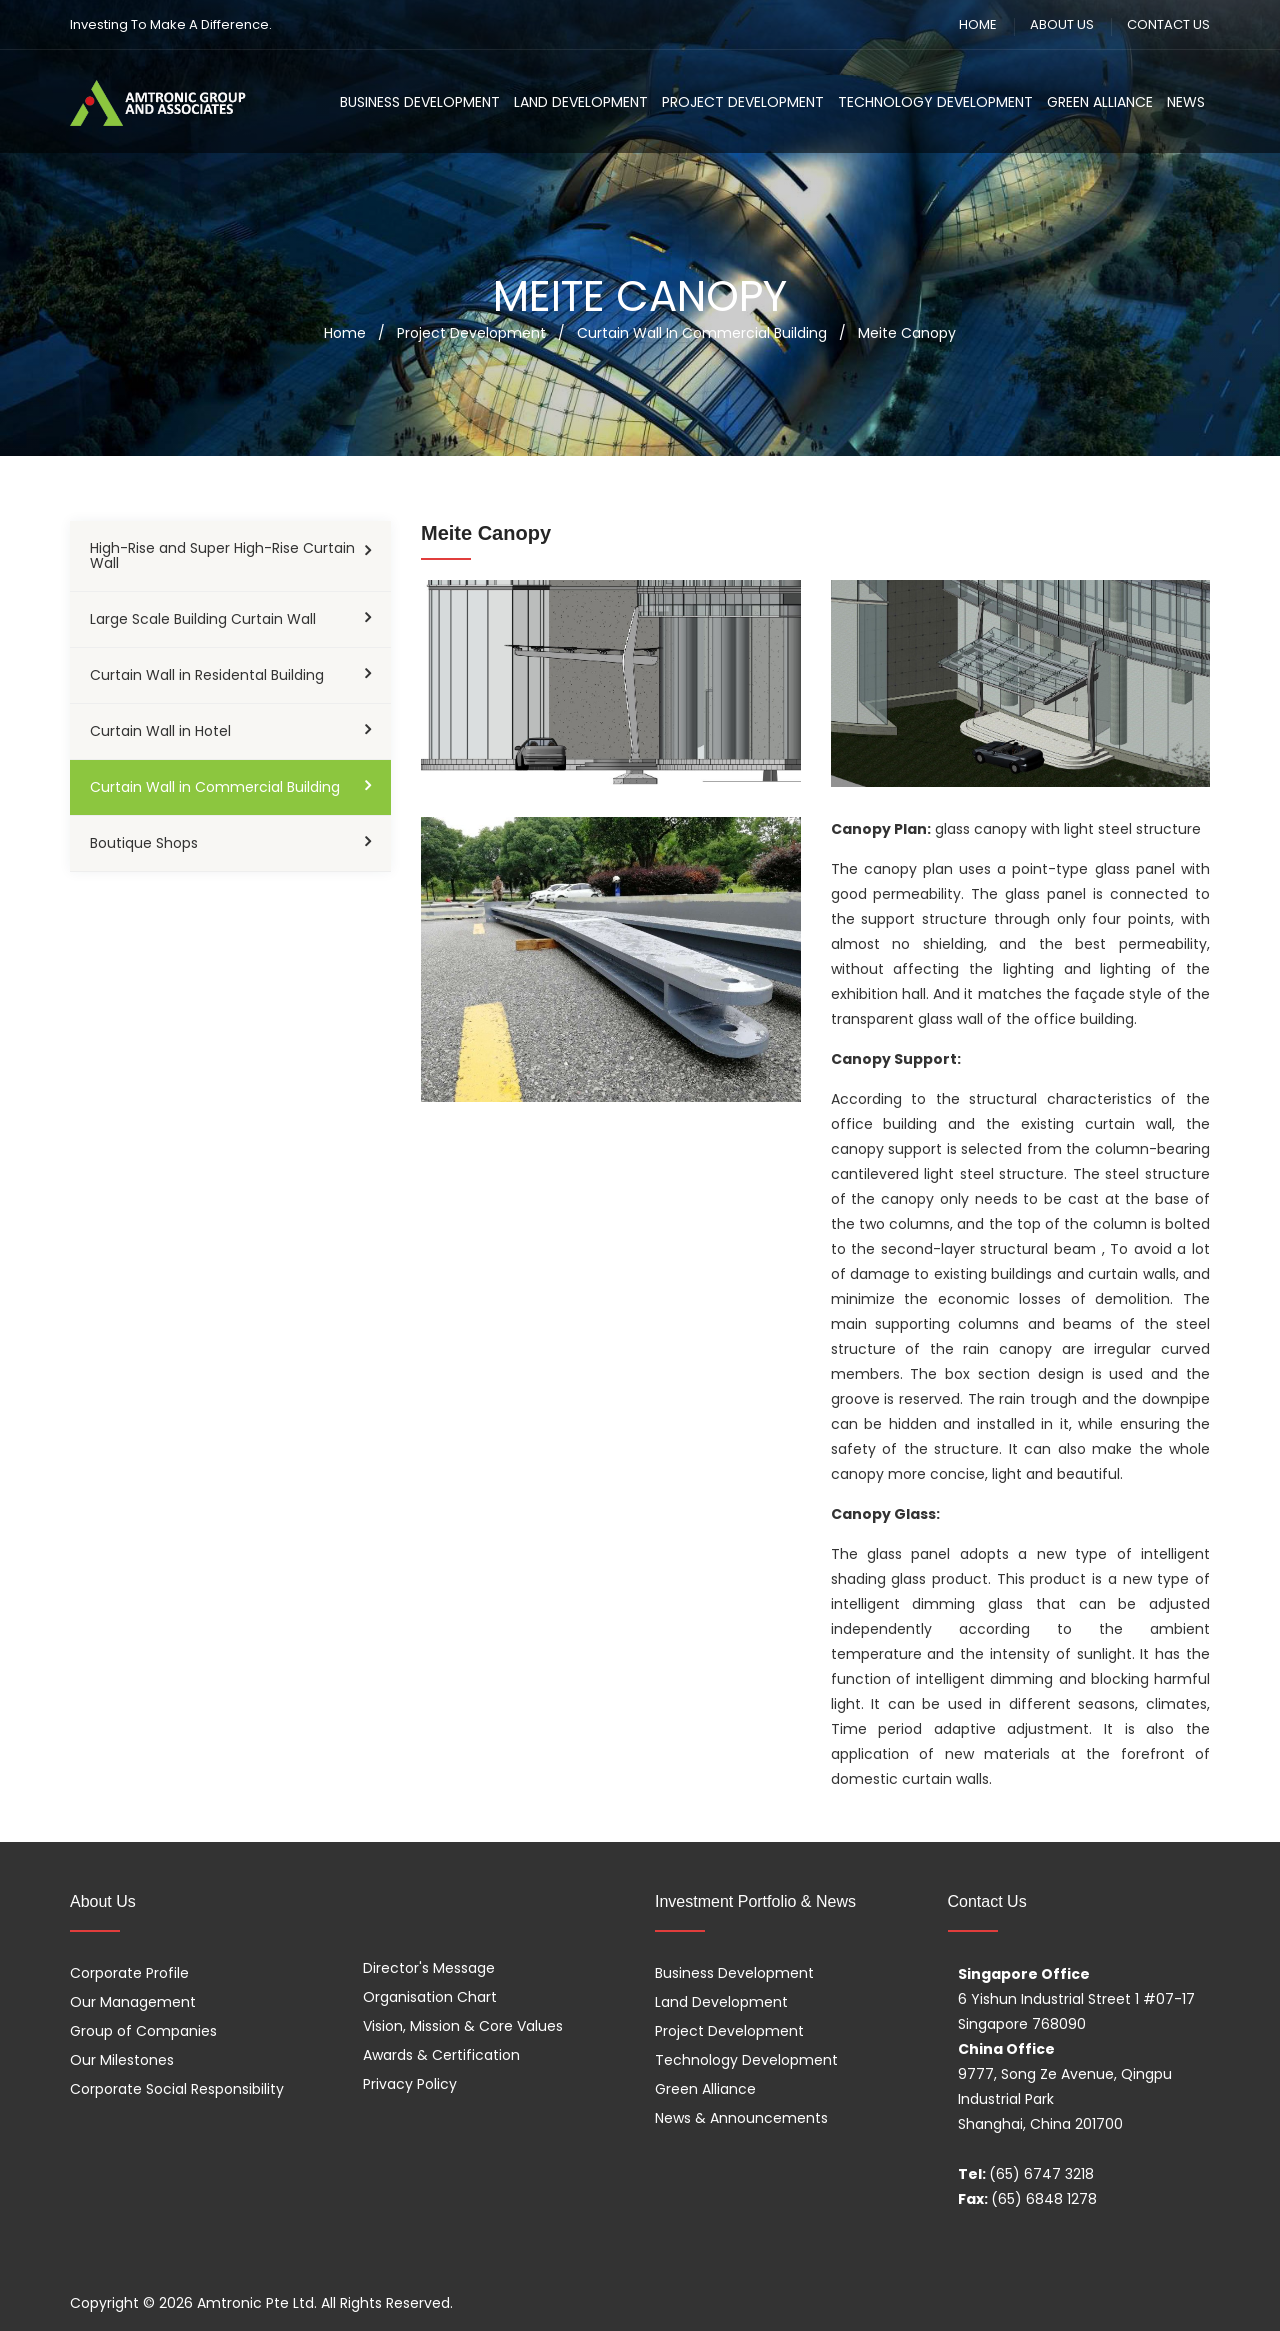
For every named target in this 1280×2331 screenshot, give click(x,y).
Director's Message (429, 1968)
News (1186, 102)
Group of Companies (143, 2031)
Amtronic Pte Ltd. (257, 2303)
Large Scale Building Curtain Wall (203, 619)
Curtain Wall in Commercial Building (215, 787)
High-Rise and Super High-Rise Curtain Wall (222, 555)
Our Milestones (122, 2060)
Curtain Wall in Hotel (160, 731)
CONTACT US (1168, 24)
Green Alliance (1100, 102)
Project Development (743, 102)
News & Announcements (741, 2118)
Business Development (420, 102)
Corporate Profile (129, 1973)
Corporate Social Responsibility (177, 2089)
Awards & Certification (441, 2055)
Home (345, 333)
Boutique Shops (144, 843)
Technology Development (935, 102)
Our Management (133, 2002)
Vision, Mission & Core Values (463, 2026)
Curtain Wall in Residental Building (207, 675)
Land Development (581, 102)
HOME (978, 24)
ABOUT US (1062, 24)
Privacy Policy (410, 2084)
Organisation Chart (430, 1997)
